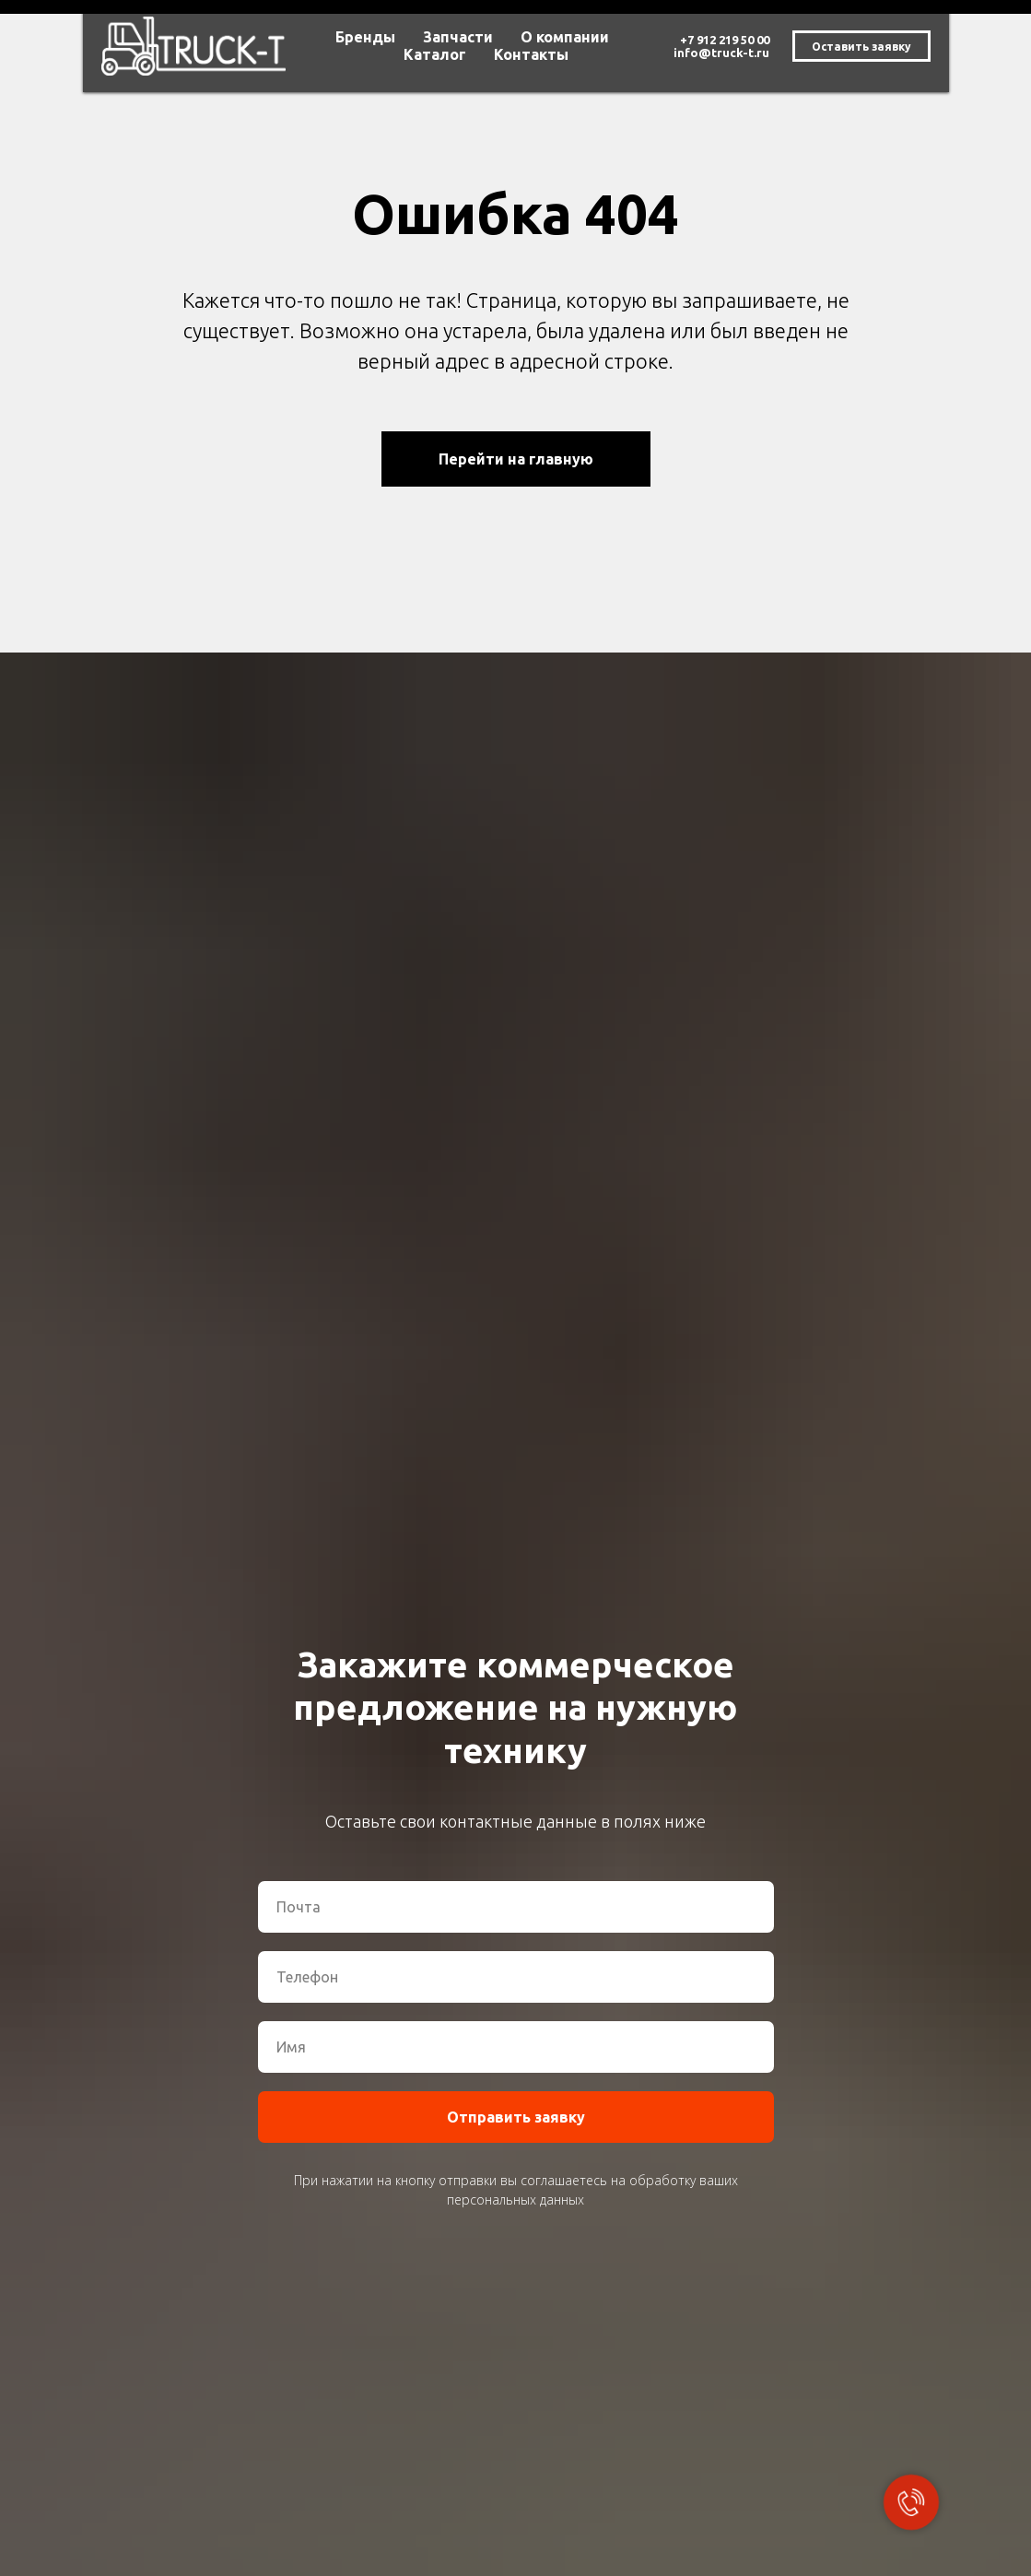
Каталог (435, 54)
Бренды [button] (365, 37)
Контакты (531, 54)
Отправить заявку (516, 2117)
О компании (565, 37)
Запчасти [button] (458, 37)
